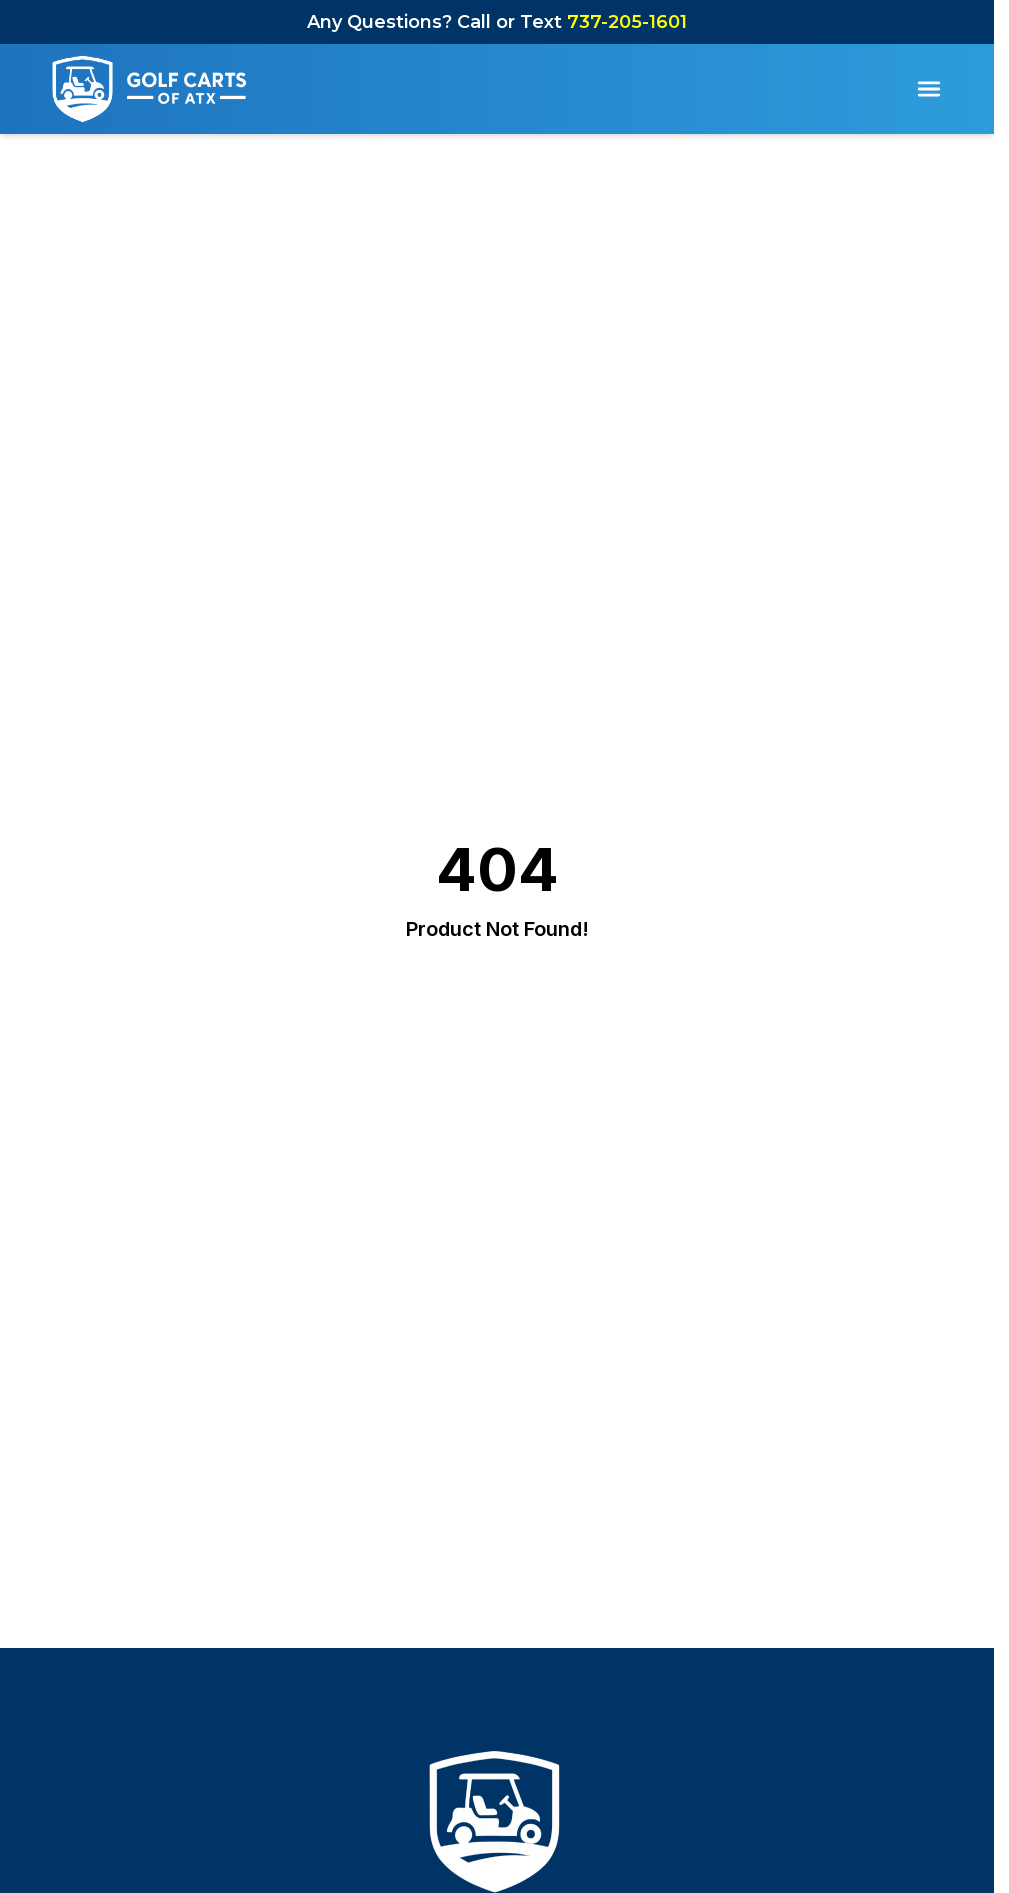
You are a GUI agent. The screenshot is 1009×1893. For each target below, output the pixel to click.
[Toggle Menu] (929, 89)
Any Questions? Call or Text (497, 22)
